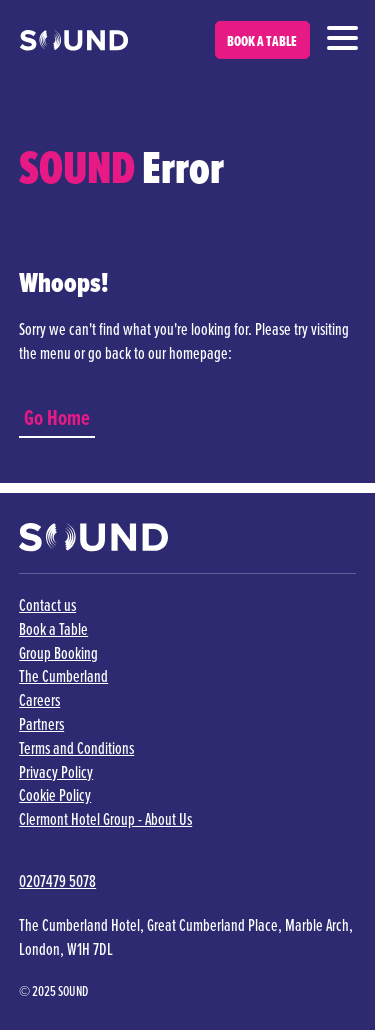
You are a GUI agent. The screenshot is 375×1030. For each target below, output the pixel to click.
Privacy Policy (56, 772)
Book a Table (53, 629)
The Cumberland (63, 676)
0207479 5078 (57, 881)
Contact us (47, 605)
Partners (41, 724)
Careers (39, 700)
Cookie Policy (55, 795)
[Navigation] (342, 37)
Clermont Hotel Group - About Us (105, 819)
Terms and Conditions (76, 748)
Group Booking (58, 653)
